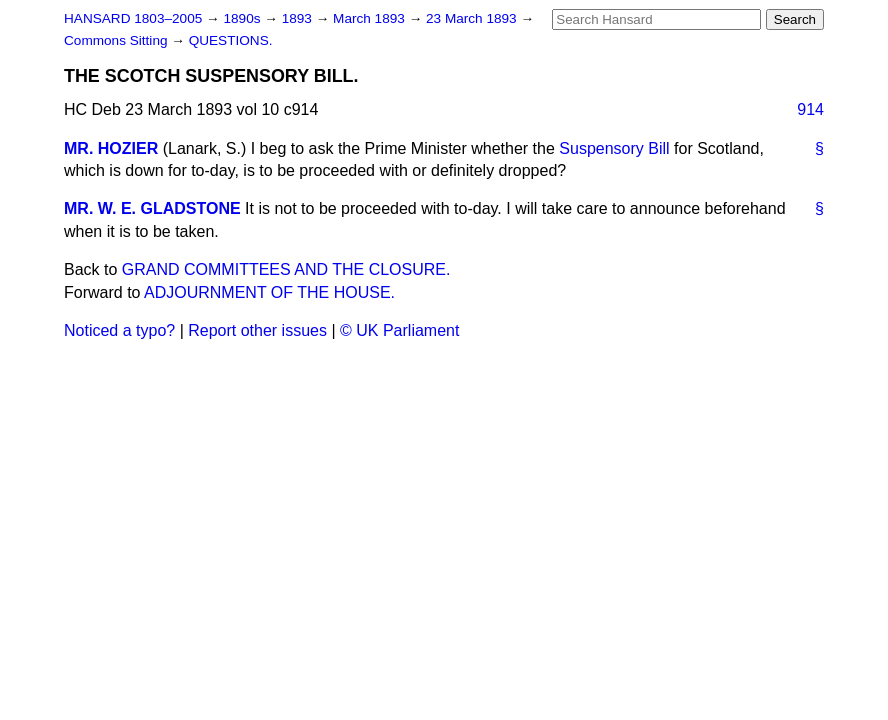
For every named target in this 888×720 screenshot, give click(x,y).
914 (810, 109)
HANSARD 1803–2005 (133, 18)
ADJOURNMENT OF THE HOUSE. (269, 292)
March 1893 (371, 18)
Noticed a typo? (119, 330)
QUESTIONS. (231, 40)
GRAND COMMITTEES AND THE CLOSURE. (286, 269)
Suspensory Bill (614, 148)
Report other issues (257, 330)
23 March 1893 (473, 18)
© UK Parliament (399, 330)
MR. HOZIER (111, 148)
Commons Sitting (117, 40)
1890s (243, 18)
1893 (299, 18)
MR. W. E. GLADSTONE (152, 208)
